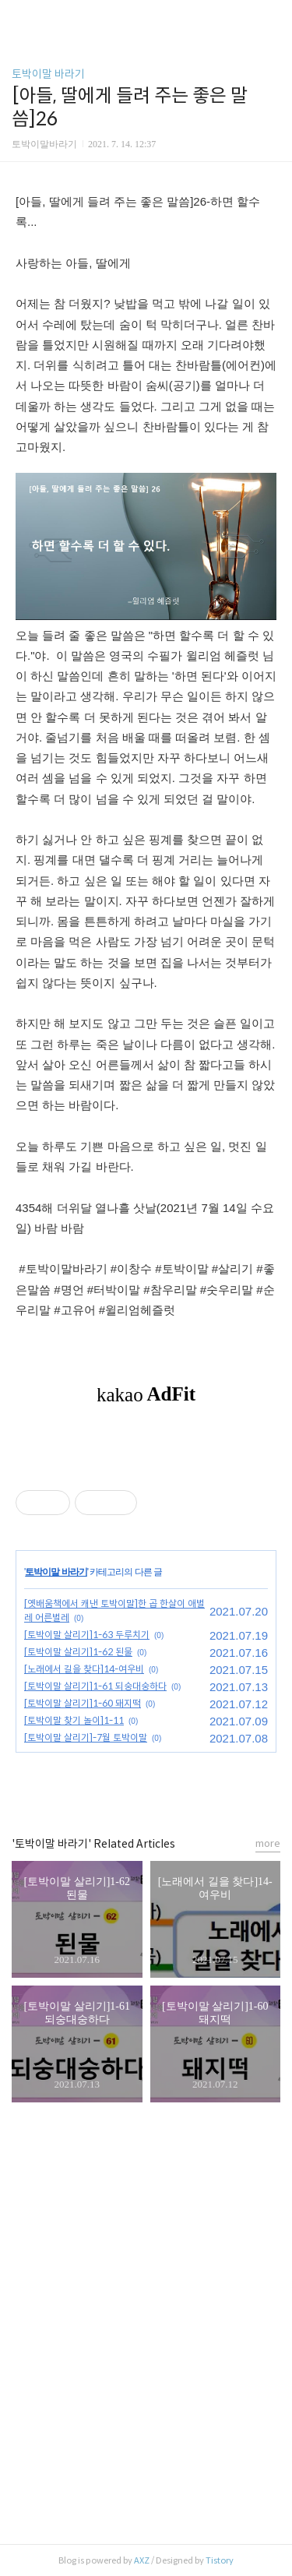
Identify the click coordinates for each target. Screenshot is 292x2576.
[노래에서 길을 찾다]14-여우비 (84, 1669)
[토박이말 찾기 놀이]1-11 (74, 1720)
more (267, 1843)
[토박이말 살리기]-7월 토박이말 (85, 1737)
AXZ (142, 2560)
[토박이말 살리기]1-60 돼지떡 (82, 1703)
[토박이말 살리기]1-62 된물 (78, 1652)
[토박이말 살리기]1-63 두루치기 (87, 1634)
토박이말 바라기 (48, 74)
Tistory (220, 2560)
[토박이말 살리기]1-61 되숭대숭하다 (95, 1686)
